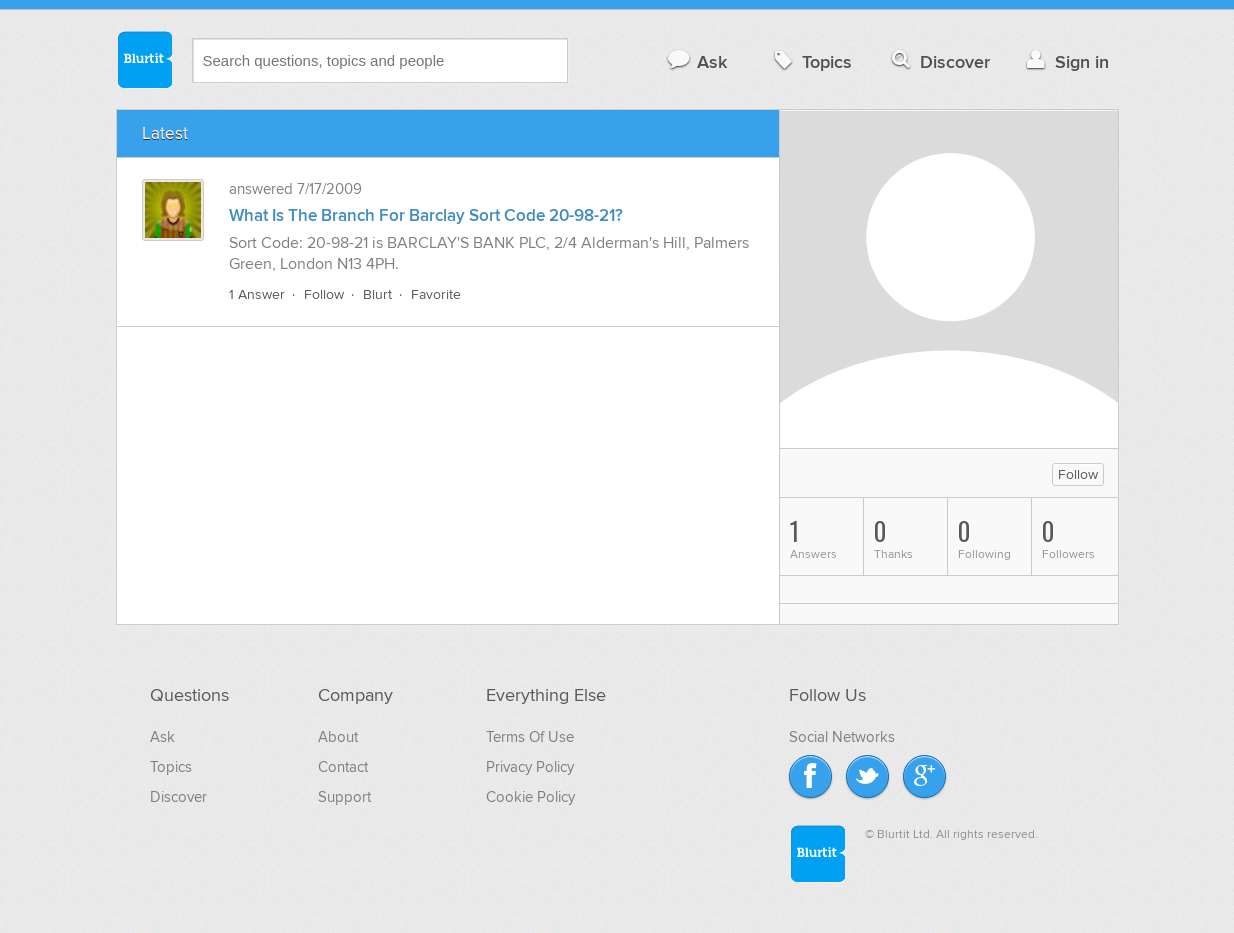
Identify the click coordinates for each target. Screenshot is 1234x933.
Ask (696, 61)
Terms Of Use (530, 737)
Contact (343, 767)
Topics (810, 61)
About (338, 737)
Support (344, 797)
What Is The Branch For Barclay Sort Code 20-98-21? (426, 216)
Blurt (377, 294)
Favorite (436, 294)
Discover (938, 61)
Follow (324, 294)
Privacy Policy (530, 767)
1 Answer (257, 294)
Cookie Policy (530, 797)
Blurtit (144, 59)
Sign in (1065, 61)
